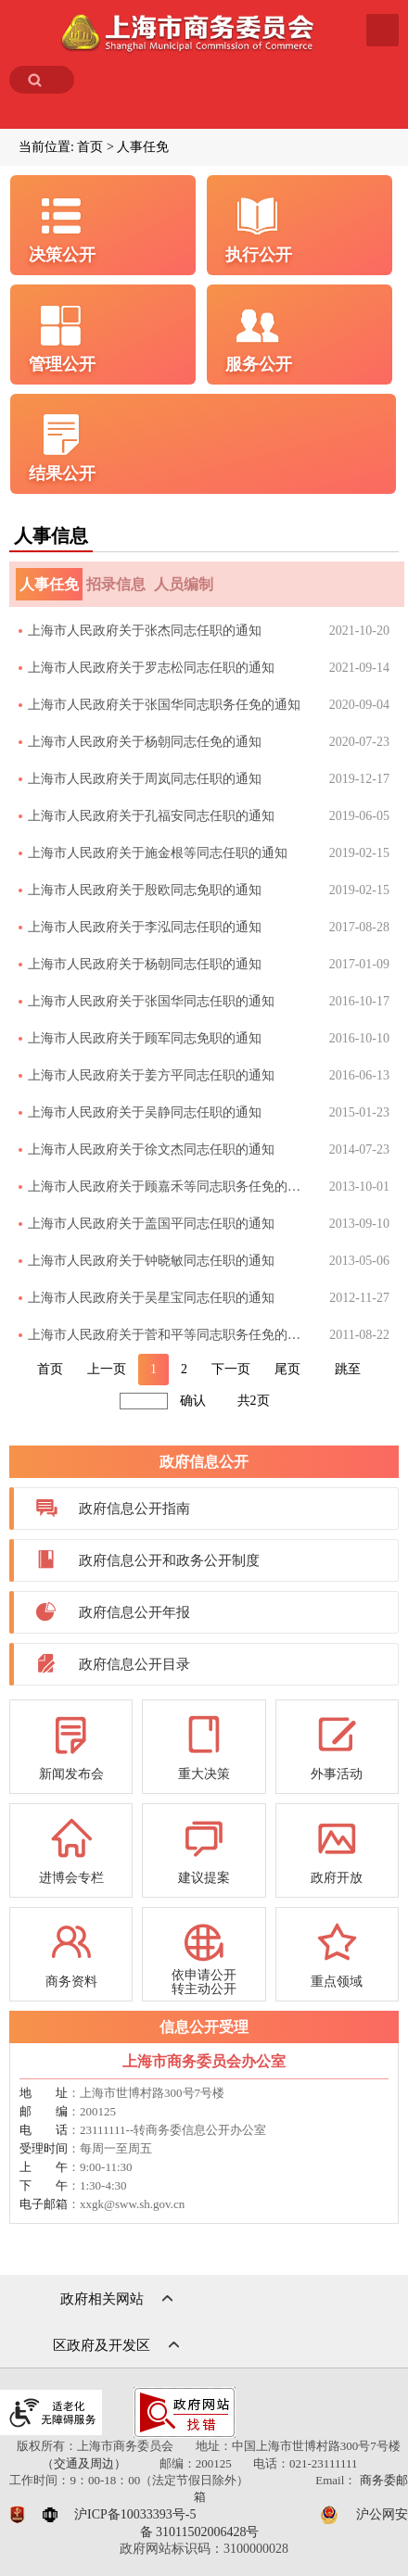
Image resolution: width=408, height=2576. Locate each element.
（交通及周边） (84, 2463)
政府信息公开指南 (134, 1508)
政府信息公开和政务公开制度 (169, 1560)
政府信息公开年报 (134, 1612)
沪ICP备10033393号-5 (135, 2514)
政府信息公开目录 (134, 1664)
